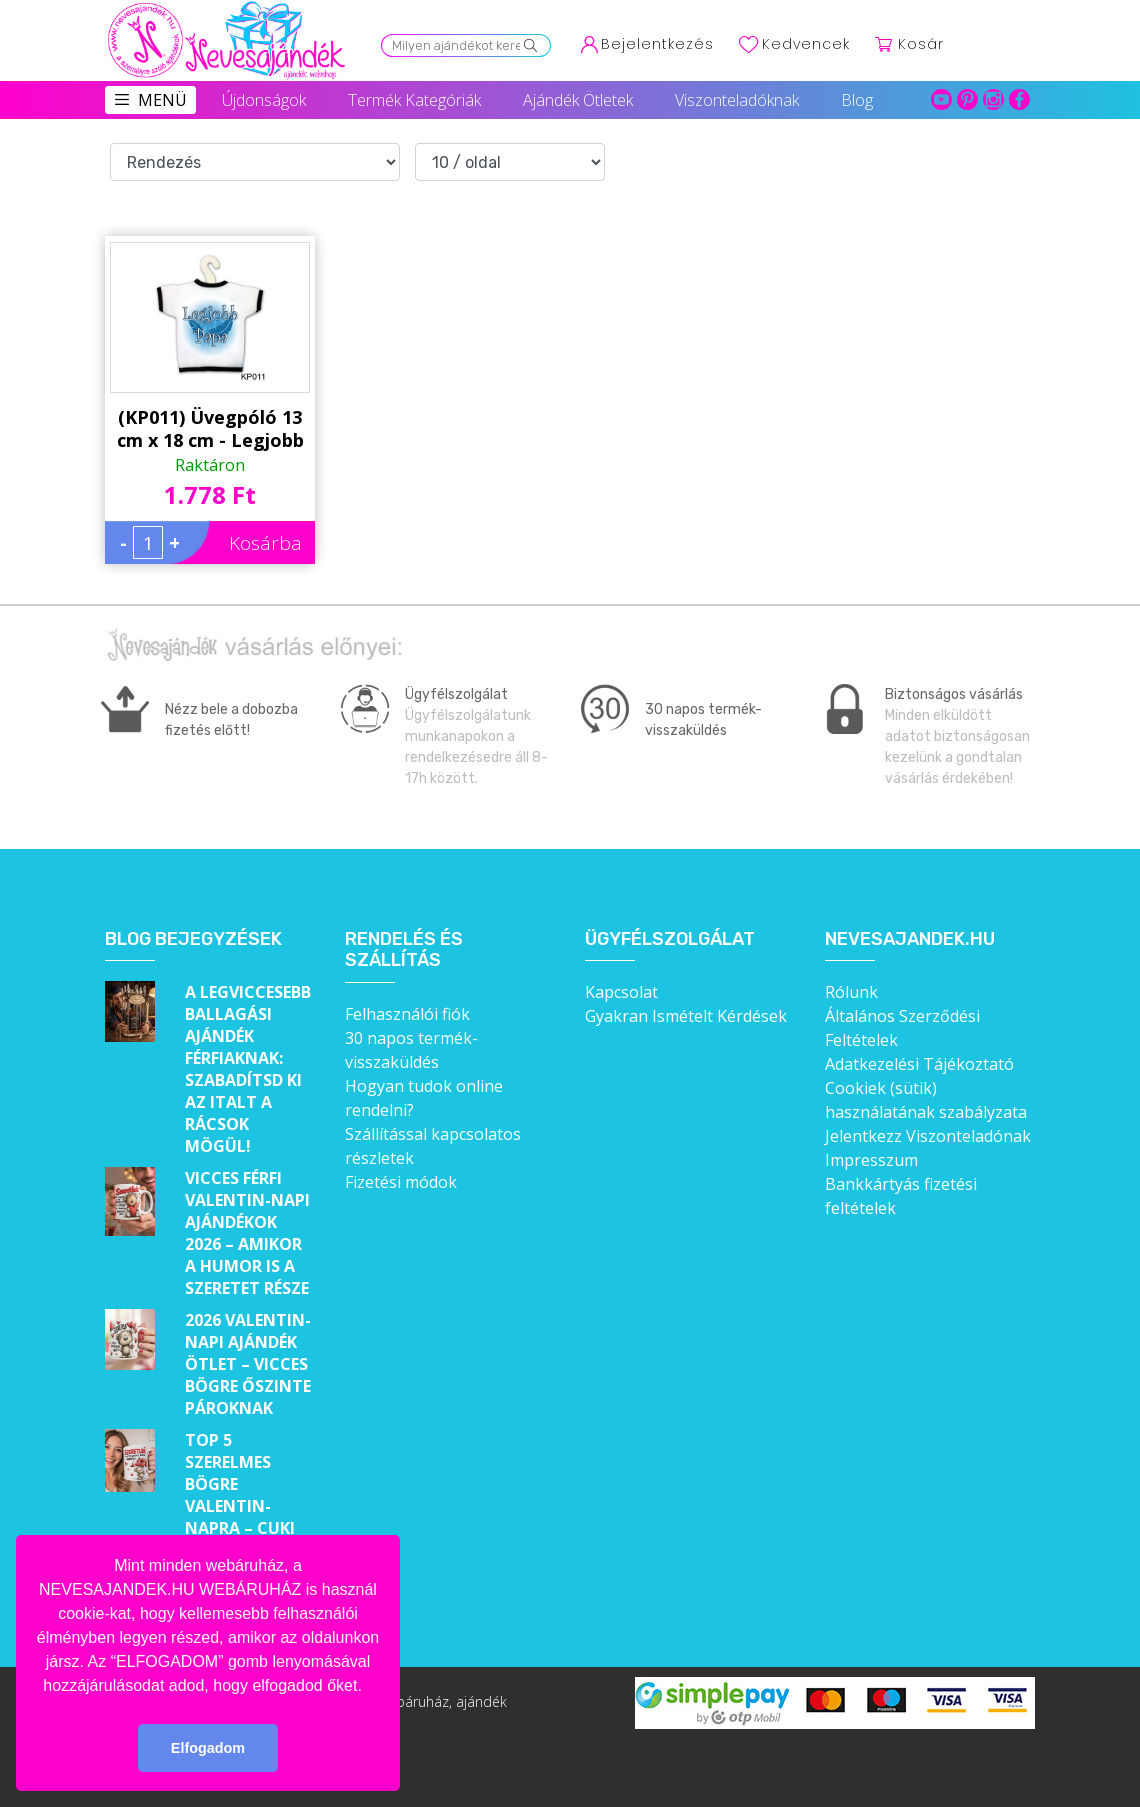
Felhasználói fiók (407, 1014)
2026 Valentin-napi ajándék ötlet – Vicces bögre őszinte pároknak (248, 1364)
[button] (369, 1687)
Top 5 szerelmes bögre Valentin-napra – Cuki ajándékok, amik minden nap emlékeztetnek (249, 1528)
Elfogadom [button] (208, 1748)
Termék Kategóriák (414, 100)
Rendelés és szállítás (404, 950)
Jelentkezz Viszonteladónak (928, 1136)
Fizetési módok (401, 1182)
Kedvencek (806, 44)
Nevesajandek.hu (910, 939)
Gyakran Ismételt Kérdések (686, 1016)
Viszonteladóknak (737, 100)
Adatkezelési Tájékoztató (919, 1064)
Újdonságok (264, 100)
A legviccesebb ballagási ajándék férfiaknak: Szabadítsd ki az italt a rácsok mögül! (248, 1069)
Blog (857, 100)
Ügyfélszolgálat (670, 939)
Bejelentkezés (657, 44)
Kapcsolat (621, 992)
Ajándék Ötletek (578, 100)
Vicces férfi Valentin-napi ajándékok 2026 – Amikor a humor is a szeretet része (247, 1233)
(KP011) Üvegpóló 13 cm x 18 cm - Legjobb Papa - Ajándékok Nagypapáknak (210, 429)
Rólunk (851, 992)
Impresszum (871, 1160)
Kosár (921, 44)
